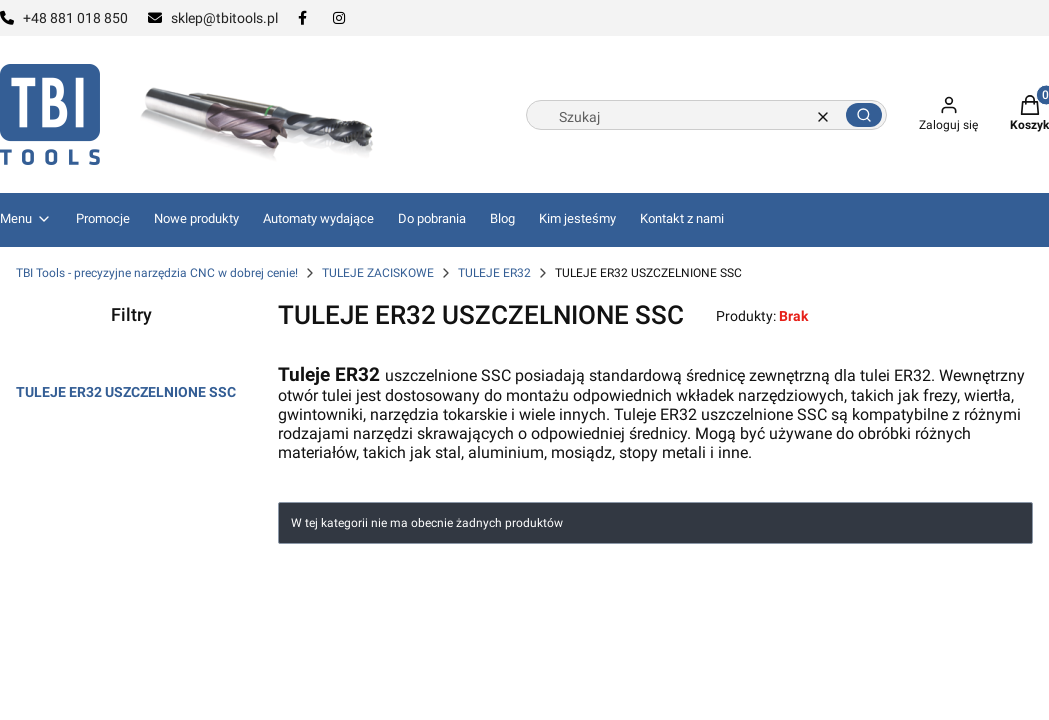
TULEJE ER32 (494, 273)
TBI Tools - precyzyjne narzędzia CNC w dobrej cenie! (157, 273)
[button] (864, 115)
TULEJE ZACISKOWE (378, 273)
